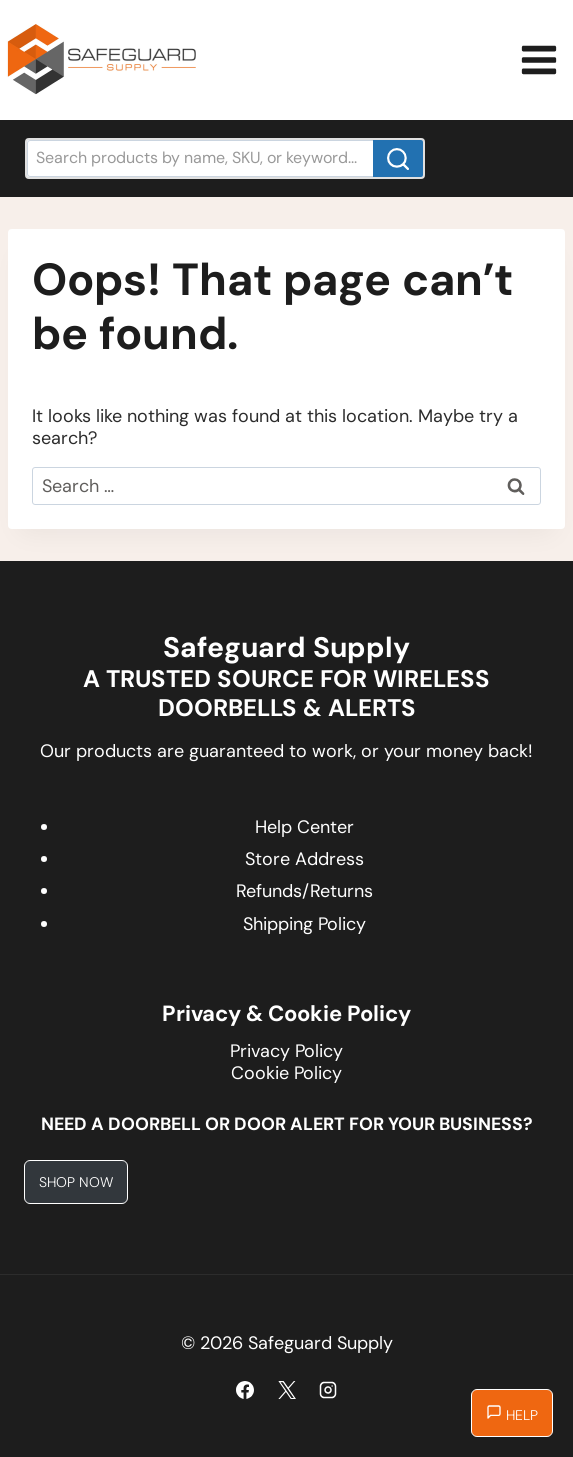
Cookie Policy (286, 1073)
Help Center (304, 827)
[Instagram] (328, 1390)
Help (512, 1414)
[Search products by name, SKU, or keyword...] (225, 158)
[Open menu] (542, 59)
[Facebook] (245, 1390)
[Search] (398, 158)
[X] (287, 1390)
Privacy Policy (286, 1051)
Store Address (304, 859)
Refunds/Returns (304, 891)
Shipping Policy (304, 924)
